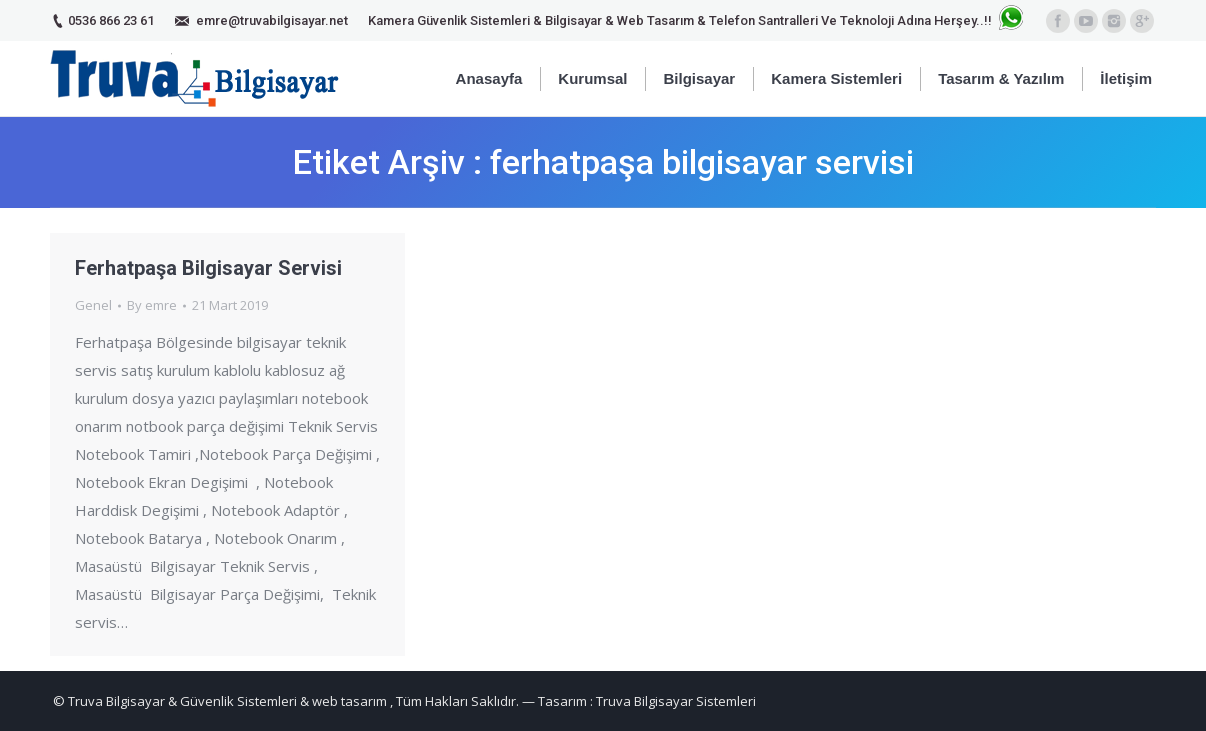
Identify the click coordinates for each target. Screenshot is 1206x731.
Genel (93, 305)
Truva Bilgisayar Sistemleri (676, 701)
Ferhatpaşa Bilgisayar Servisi (208, 268)
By (152, 305)
